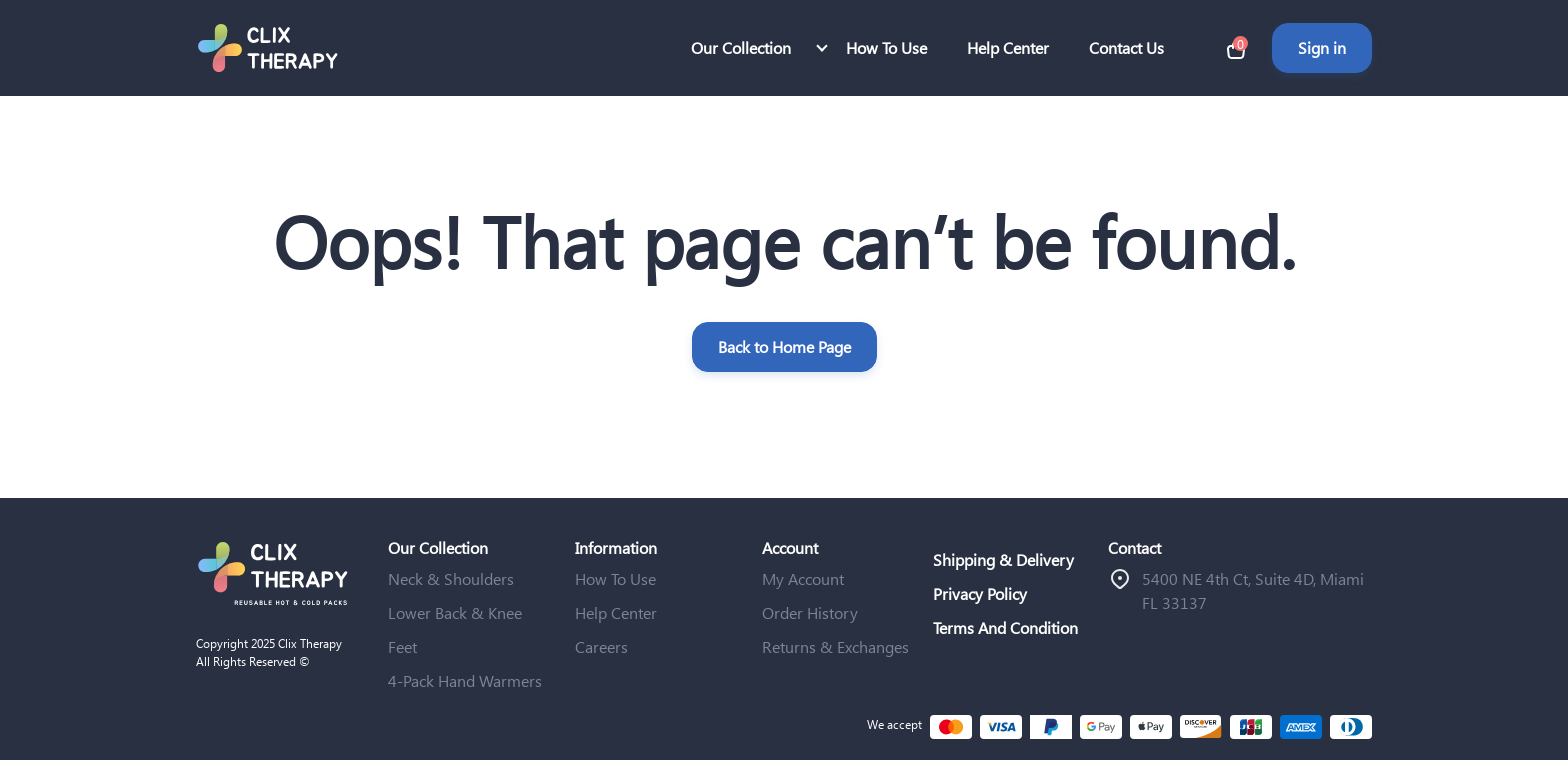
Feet (402, 646)
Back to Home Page (784, 346)
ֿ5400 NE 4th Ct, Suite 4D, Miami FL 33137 (1253, 590)
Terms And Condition (1005, 627)
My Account (803, 578)
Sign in (1322, 47)
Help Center (1008, 47)
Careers (601, 646)
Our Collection (741, 47)
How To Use (886, 47)
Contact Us (1126, 47)
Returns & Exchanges (835, 646)
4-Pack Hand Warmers (465, 680)
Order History (810, 612)
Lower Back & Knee (455, 612)
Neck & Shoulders (451, 578)
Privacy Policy (980, 593)
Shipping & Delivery (1003, 559)
